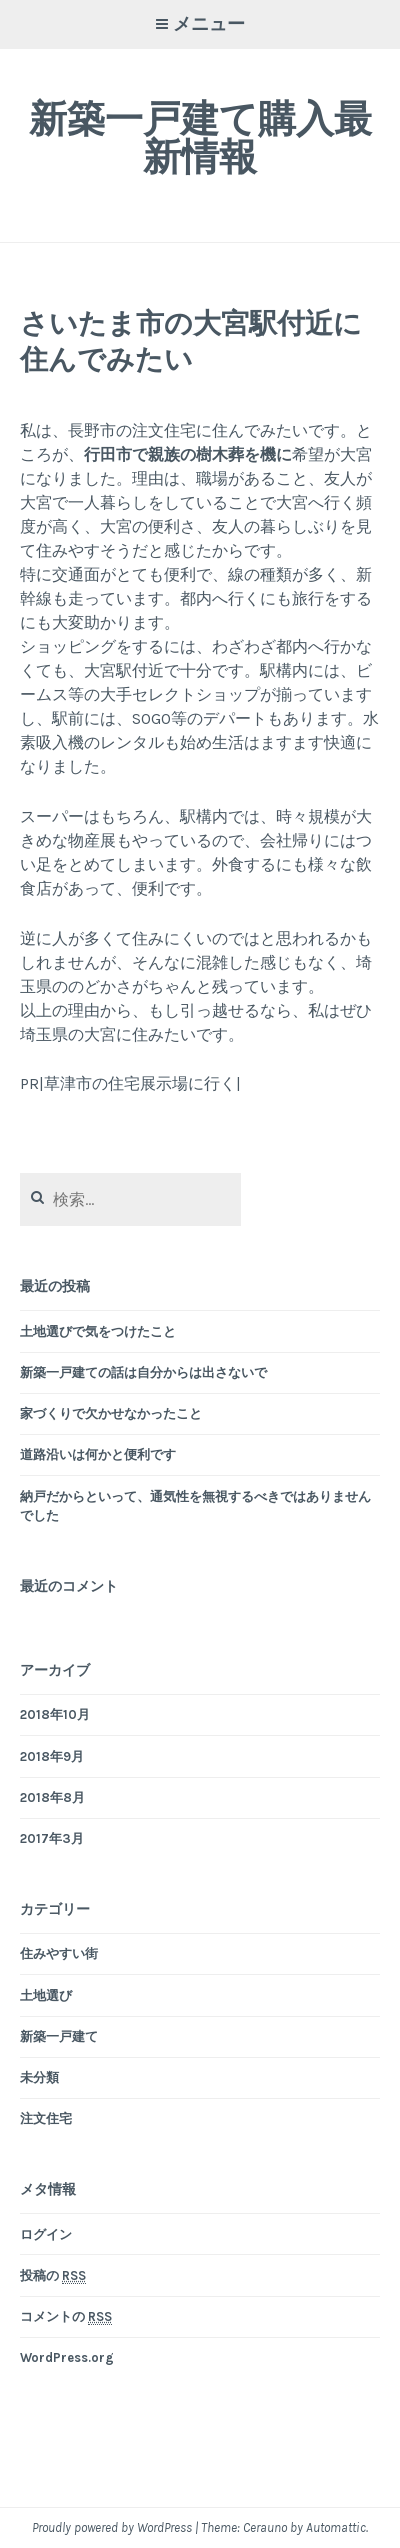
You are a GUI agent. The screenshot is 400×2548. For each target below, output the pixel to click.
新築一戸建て (59, 2036)
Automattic (336, 2527)
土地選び (46, 1995)
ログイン (46, 2234)
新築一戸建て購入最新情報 (200, 137)
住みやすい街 (59, 1953)
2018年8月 (52, 1797)
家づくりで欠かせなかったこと (111, 1413)
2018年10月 (55, 1714)
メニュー (209, 24)
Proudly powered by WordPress (112, 2527)
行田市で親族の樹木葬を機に (188, 454)
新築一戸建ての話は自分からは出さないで (143, 1372)
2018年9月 (52, 1756)
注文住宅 (46, 2118)
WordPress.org (67, 2357)
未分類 (39, 2077)
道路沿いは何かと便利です (98, 1454)
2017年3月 (52, 1838)
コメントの (66, 2317)
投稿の (53, 2276)
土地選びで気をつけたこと (98, 1331)
